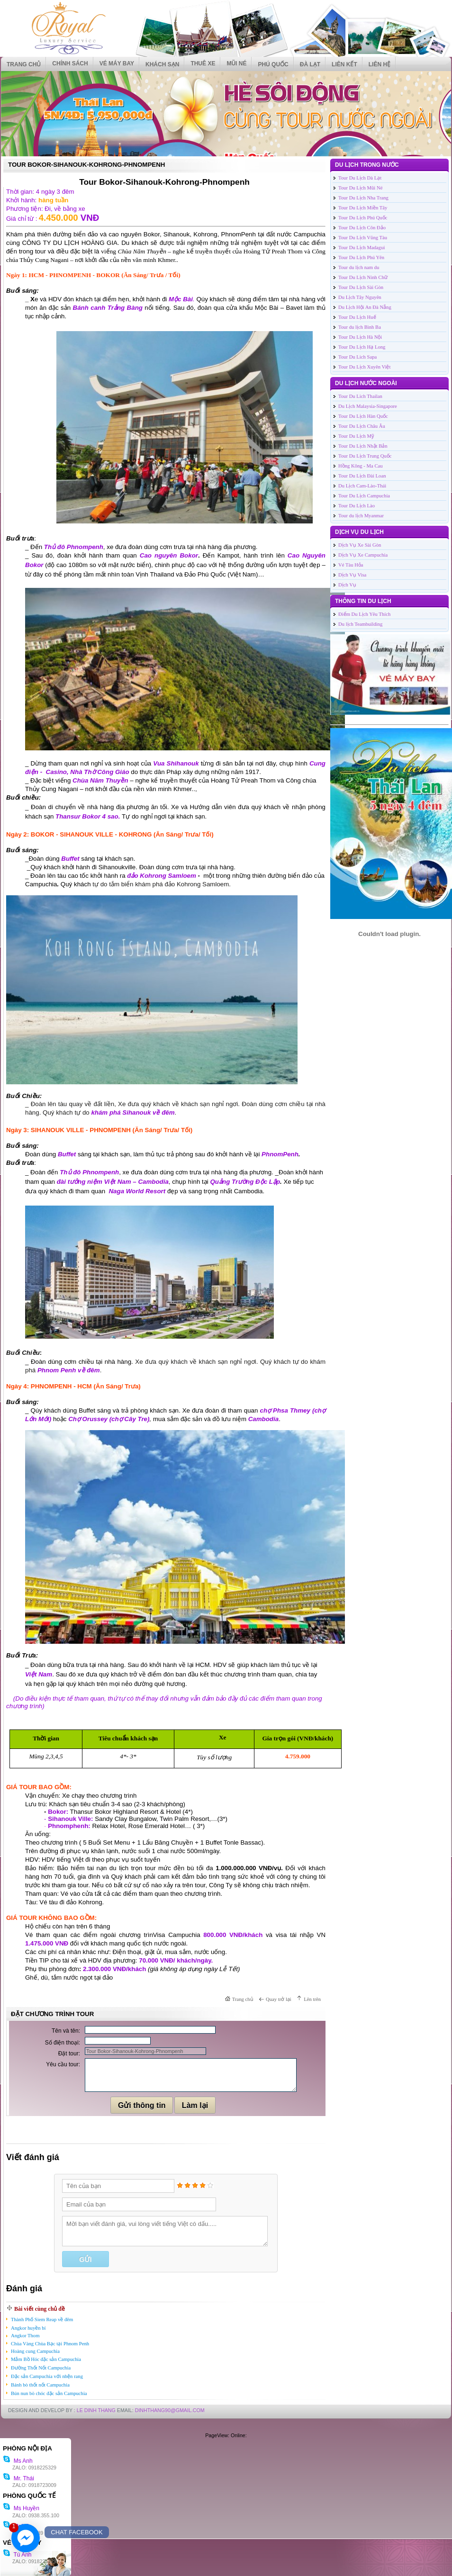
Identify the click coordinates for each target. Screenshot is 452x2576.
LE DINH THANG (96, 2410)
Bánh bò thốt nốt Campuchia (40, 2384)
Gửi (85, 2259)
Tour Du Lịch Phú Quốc (363, 217)
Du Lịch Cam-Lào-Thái (362, 485)
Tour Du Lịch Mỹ (356, 436)
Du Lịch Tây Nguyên (359, 297)
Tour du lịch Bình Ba (359, 327)
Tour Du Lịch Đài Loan (362, 475)
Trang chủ (24, 64)
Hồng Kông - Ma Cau (360, 465)
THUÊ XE (202, 63)
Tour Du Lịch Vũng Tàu (362, 237)
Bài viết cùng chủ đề (39, 2309)
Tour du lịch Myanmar (361, 515)
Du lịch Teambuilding (360, 624)
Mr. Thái (18, 2478)
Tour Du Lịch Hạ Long (361, 347)
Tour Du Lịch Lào (356, 505)
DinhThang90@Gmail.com (170, 2410)
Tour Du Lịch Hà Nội (360, 337)
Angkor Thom (25, 2335)
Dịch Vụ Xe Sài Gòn (359, 545)
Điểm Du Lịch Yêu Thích (364, 614)
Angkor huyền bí (28, 2328)
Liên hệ (379, 64)
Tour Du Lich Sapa (357, 357)
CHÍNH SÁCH (70, 63)
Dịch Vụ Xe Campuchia (363, 555)
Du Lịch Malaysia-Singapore (367, 406)
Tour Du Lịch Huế (357, 317)
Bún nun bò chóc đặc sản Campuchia (49, 2393)
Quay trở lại (278, 1999)
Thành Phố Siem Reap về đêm (42, 2319)
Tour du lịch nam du (358, 267)
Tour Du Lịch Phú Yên (361, 257)
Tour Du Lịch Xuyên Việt (364, 366)
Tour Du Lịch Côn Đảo (362, 227)
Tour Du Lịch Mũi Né (360, 187)
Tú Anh (17, 2554)
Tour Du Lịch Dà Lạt (359, 177)
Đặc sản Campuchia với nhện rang (47, 2376)
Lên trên (312, 1999)
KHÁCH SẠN (162, 64)
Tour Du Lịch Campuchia (364, 495)
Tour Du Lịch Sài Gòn (360, 287)
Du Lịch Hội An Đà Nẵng (364, 307)
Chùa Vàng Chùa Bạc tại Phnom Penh (50, 2343)
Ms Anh (18, 2461)
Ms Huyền (21, 2508)
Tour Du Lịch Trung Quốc (364, 456)
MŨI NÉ (236, 63)
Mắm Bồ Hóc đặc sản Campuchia (46, 2359)
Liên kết (344, 64)
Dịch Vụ (347, 584)
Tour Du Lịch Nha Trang (363, 197)
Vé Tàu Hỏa (350, 564)
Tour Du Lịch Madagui (361, 247)
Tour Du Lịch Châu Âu (361, 426)
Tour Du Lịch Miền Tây (362, 207)
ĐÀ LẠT (310, 64)
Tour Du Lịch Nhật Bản (363, 446)
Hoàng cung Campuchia (35, 2351)
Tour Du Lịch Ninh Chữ (363, 277)
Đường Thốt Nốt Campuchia (41, 2367)
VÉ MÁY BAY (116, 63)
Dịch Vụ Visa (352, 574)
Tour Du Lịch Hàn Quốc (363, 416)
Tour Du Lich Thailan (360, 396)
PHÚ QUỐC (273, 64)
